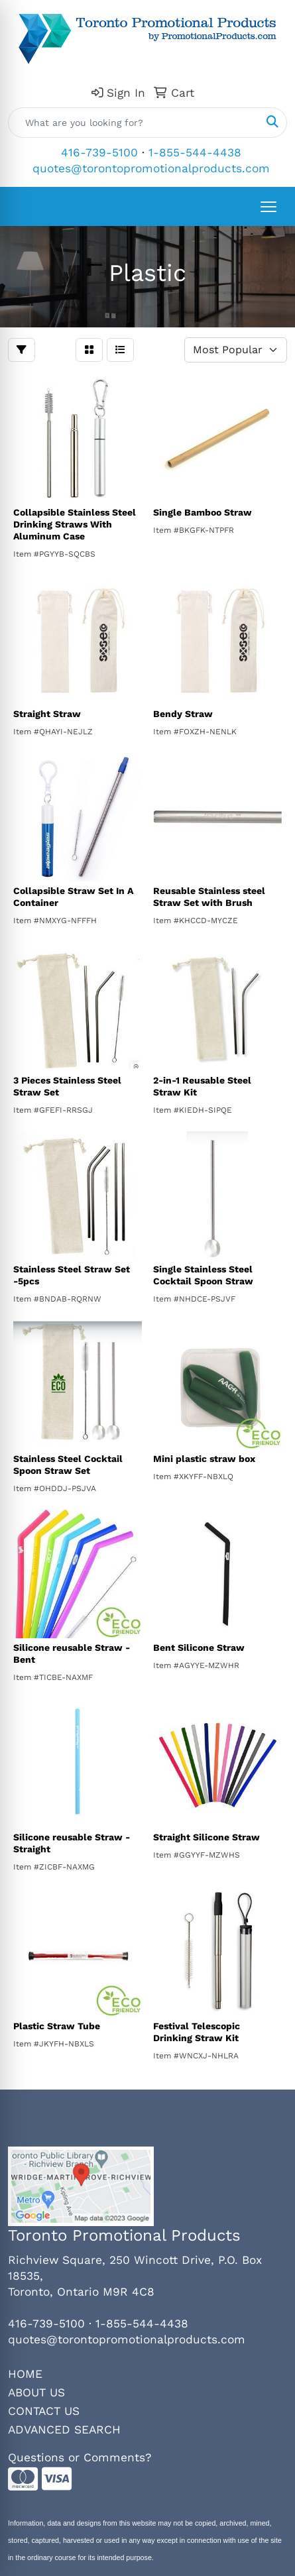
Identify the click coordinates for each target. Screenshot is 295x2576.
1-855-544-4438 (194, 152)
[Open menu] (268, 207)
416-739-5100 (99, 152)
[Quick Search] (133, 122)
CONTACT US (44, 2411)
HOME (25, 2373)
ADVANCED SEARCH (64, 2429)
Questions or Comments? (79, 2457)
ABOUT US (36, 2392)
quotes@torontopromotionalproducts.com (151, 168)
